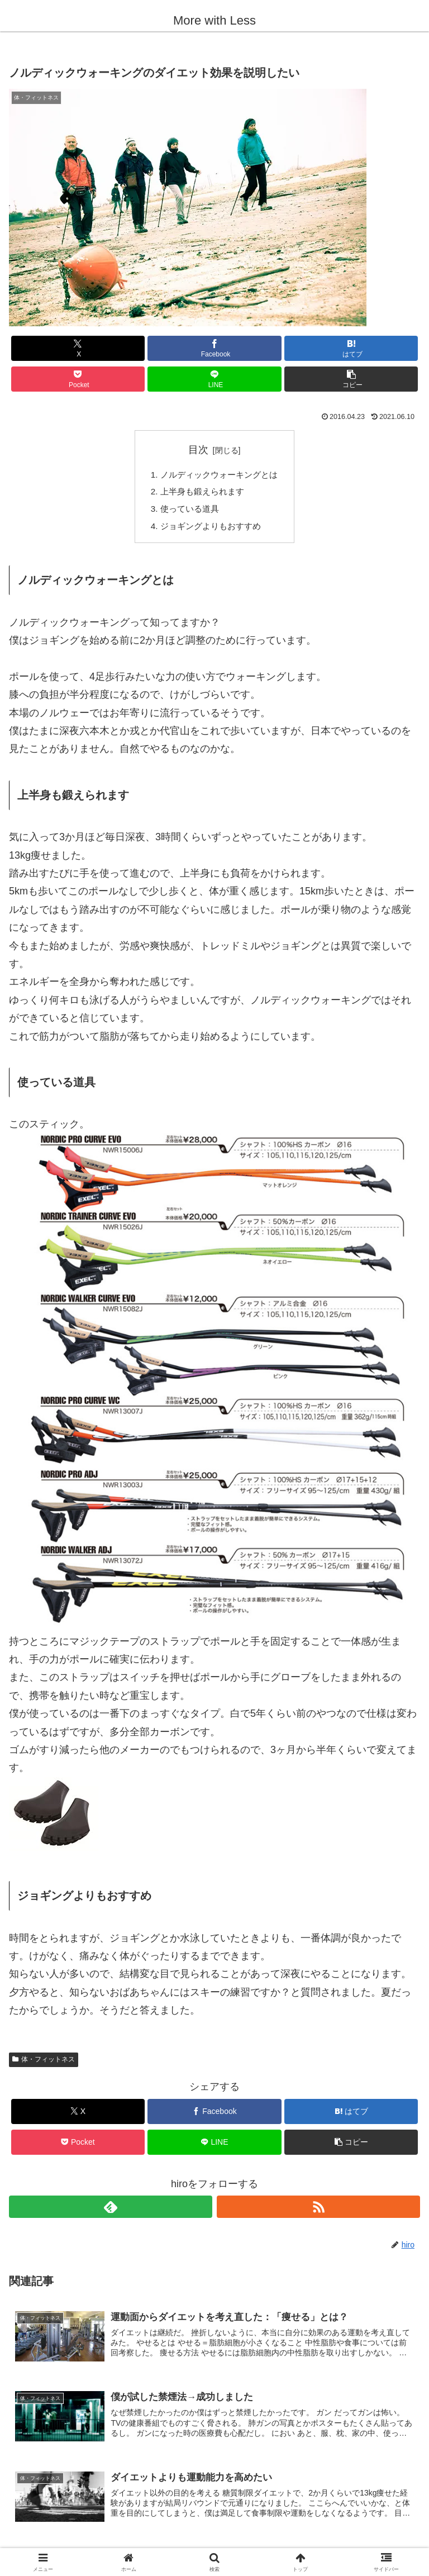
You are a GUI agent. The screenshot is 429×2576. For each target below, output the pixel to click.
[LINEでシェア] (214, 379)
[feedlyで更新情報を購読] (110, 2211)
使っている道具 (187, 511)
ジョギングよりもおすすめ (210, 530)
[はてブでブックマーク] (351, 348)
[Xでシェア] (78, 348)
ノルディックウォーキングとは (219, 475)
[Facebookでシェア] (214, 348)
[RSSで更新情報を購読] (318, 2211)
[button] (351, 379)
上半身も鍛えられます (201, 493)
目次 (198, 449)
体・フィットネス (43, 2064)
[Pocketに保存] (78, 379)
